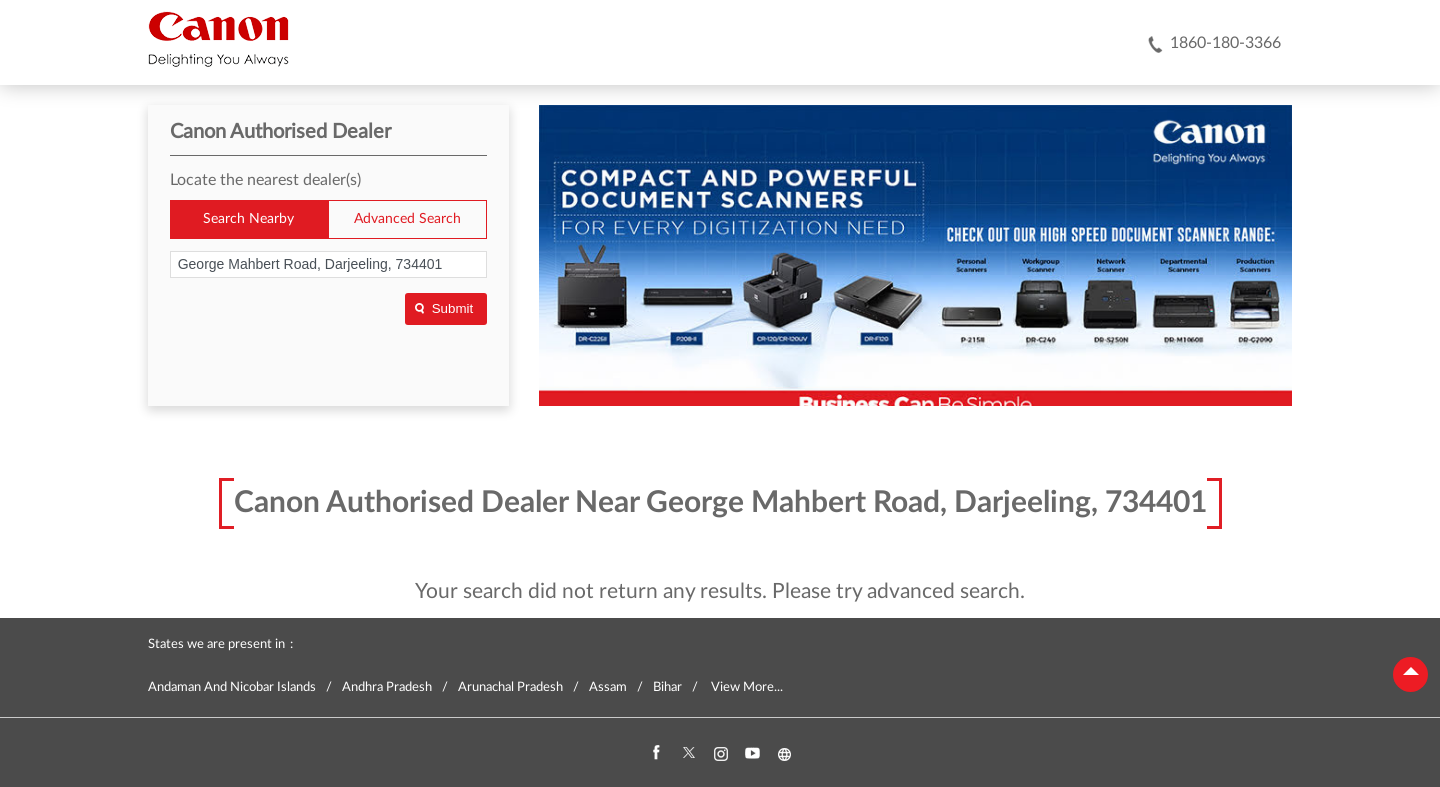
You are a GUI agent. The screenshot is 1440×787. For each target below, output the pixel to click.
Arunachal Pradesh (510, 687)
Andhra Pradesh (387, 687)
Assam (608, 687)
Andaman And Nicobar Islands (232, 687)
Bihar (667, 687)
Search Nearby (248, 219)
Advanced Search (407, 219)
